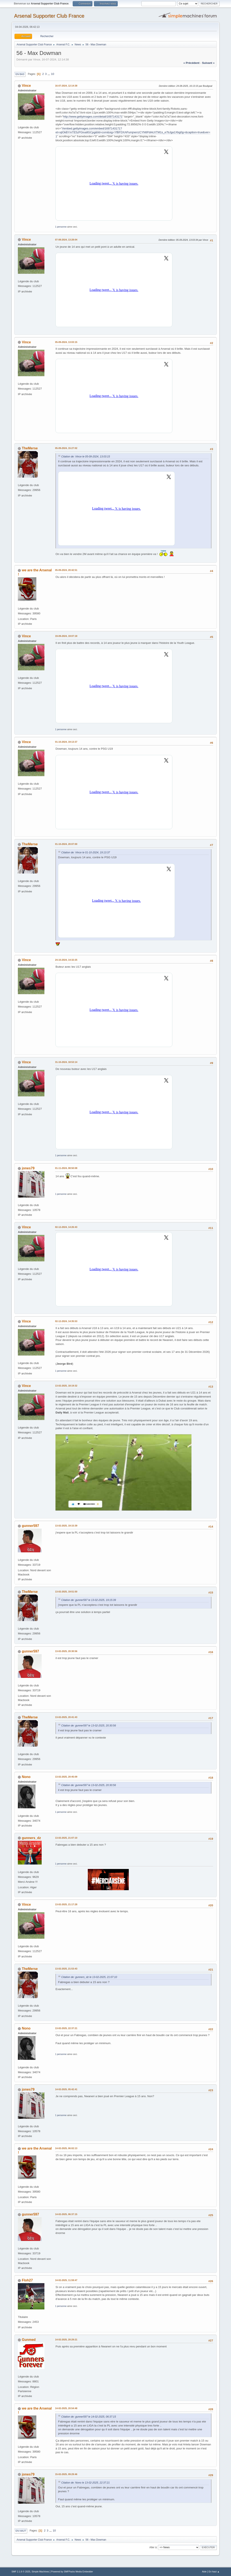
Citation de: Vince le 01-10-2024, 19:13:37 (85, 852)
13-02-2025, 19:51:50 (66, 1591)
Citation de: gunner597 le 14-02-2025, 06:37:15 (88, 2416)
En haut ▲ (214, 2571)
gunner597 (30, 1526)
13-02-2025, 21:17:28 (66, 1904)
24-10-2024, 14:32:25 (66, 960)
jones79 (28, 1168)
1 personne (61, 226)
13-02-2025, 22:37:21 (66, 2028)
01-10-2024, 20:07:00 (66, 844)
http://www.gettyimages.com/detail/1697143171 (92, 116)
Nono (26, 1777)
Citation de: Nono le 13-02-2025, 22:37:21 (85, 2482)
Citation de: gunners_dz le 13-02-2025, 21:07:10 (89, 1977)
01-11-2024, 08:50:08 (66, 1168)
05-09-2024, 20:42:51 (66, 570)
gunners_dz (31, 1838)
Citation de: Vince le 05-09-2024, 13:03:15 (85, 456)
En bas (20, 74)
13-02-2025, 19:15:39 (66, 1525)
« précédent (191, 62)
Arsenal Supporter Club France (49, 16)
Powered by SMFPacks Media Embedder (72, 2571)
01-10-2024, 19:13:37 (66, 742)
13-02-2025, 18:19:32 (66, 1385)
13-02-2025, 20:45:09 (66, 1776)
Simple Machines (40, 2571)
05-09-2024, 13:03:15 (66, 342)
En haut (21, 2531)
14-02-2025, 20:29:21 (66, 2339)
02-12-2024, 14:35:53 (66, 1321)
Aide (204, 2571)
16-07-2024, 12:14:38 (66, 85)
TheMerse (30, 448)
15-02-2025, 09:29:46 (66, 2474)
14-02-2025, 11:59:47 (66, 2280)
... (49, 73)
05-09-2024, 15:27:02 (66, 448)
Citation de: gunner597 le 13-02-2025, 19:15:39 (88, 1600)
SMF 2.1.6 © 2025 (20, 2571)
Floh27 (27, 2280)
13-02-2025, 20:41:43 (66, 1717)
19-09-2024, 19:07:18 (66, 636)
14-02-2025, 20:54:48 (66, 2408)
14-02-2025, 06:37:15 (66, 2214)
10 (52, 73)
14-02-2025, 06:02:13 (66, 2148)
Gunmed (29, 2339)
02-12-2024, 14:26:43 (66, 1227)
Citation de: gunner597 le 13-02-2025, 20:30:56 (88, 1725)
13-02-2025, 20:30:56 (66, 1651)
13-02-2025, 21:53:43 (66, 1968)
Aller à (153, 2547)
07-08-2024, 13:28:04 (66, 239)
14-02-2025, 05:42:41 (66, 2089)
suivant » (208, 62)
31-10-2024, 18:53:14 (66, 1062)
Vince (26, 85)
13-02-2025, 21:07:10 (66, 1838)
